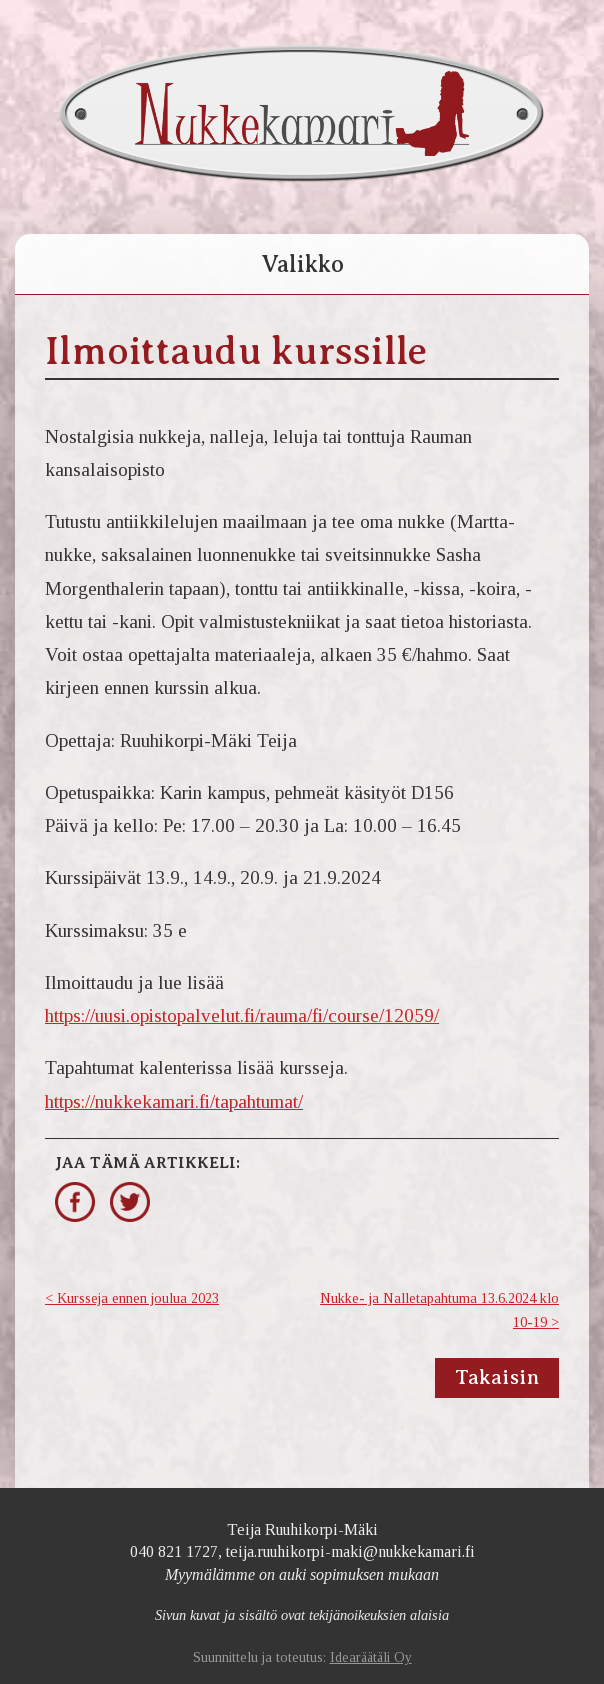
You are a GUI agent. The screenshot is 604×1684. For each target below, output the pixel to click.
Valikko (302, 264)
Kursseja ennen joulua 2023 (138, 1298)
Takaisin (497, 1377)
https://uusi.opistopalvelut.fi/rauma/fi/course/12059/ (242, 1015)
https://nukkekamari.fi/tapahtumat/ (174, 1101)
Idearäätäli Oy (371, 1657)
